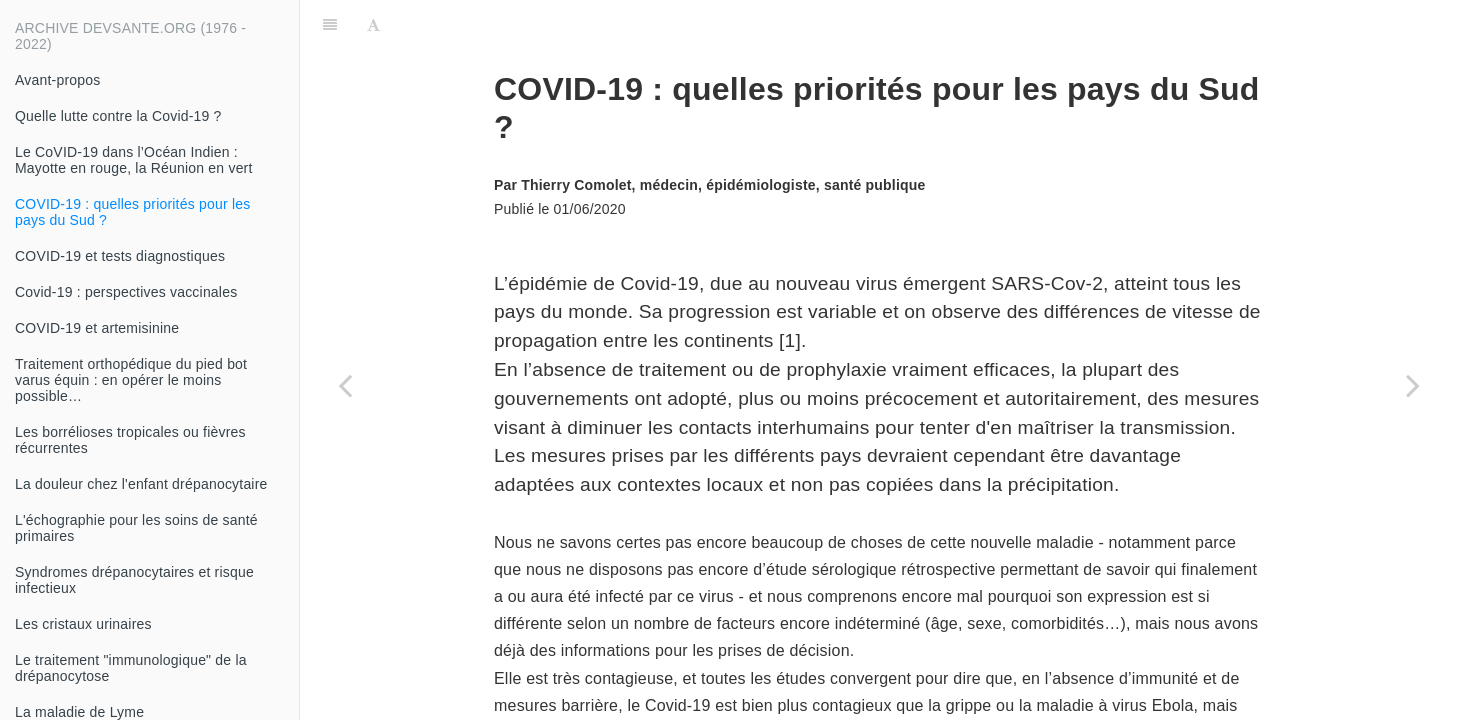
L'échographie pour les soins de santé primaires (136, 528)
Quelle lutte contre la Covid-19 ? (118, 116)
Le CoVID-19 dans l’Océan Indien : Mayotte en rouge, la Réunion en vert (134, 160)
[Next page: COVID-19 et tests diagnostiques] (1413, 385)
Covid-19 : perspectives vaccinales (126, 292)
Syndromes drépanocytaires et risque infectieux (134, 580)
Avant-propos (57, 80)
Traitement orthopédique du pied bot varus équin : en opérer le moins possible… (131, 380)
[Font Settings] (373, 25)
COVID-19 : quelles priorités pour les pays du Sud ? (132, 212)
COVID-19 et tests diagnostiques (120, 256)
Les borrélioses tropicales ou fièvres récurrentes (130, 440)
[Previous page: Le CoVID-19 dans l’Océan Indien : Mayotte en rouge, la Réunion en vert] (345, 385)
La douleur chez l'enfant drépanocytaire (141, 484)
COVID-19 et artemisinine (97, 328)
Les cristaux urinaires (83, 624)
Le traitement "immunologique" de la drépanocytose (131, 668)
